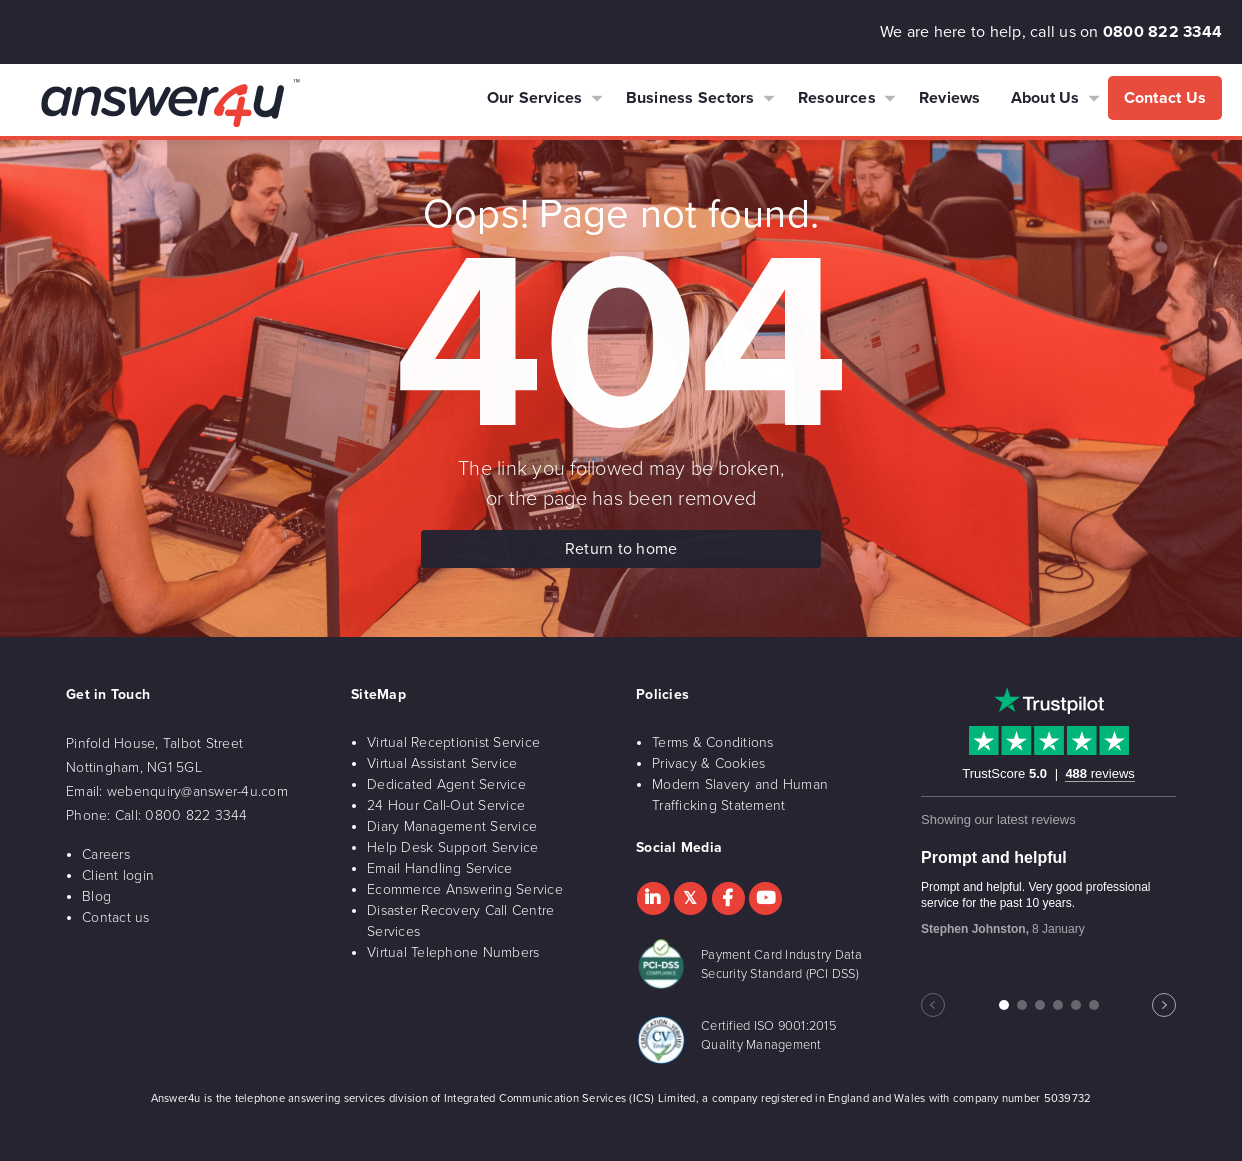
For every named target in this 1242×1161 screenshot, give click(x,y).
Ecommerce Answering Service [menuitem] (465, 889)
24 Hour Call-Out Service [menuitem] (446, 805)
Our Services (535, 98)
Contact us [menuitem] (116, 917)
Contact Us (1165, 98)
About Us (1045, 98)
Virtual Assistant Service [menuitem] (442, 763)
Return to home (621, 549)
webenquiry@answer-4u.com (197, 791)
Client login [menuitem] (118, 875)
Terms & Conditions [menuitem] (713, 742)
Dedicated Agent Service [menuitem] (446, 784)
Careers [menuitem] (106, 854)
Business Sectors (690, 98)
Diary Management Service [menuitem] (452, 826)
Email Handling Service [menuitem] (440, 868)
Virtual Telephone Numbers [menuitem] (453, 952)
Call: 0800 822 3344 (181, 815)
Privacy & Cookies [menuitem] (708, 763)
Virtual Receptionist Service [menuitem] (453, 742)
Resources (837, 98)
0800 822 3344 (1162, 32)
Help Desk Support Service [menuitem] (452, 847)
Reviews (950, 98)
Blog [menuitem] (96, 896)
